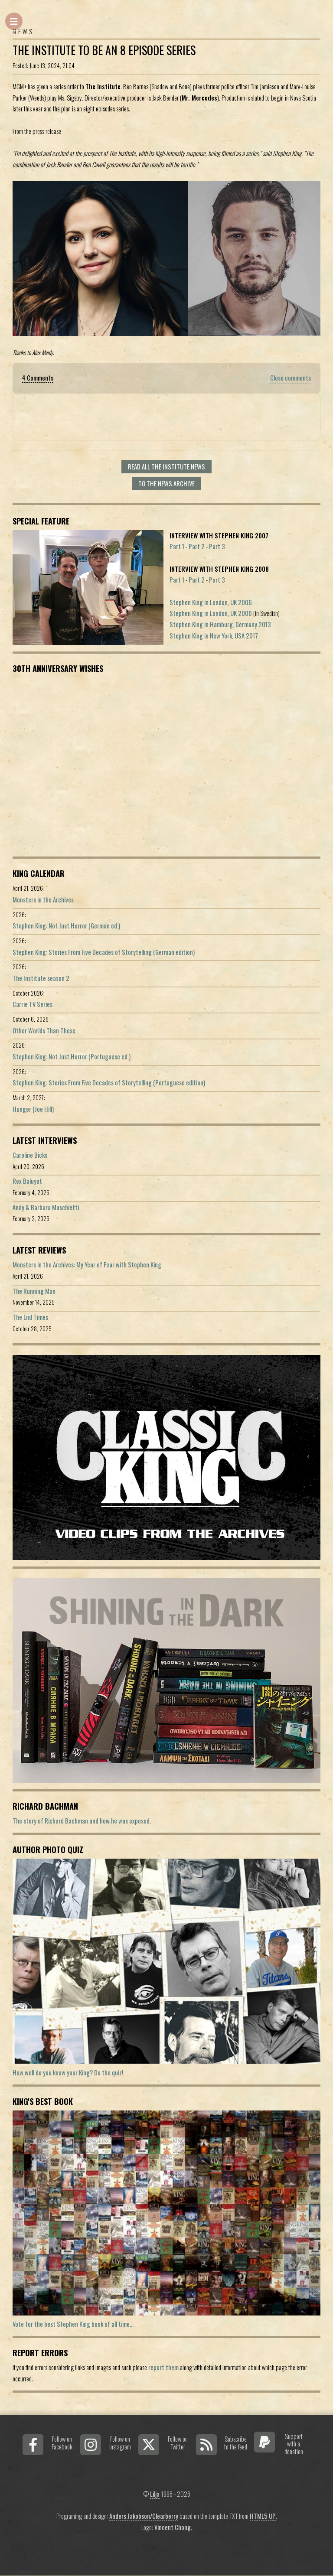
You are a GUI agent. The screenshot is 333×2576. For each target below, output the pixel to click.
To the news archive (166, 483)
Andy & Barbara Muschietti (46, 1207)
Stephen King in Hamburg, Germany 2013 (220, 624)
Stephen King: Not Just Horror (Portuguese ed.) (72, 1056)
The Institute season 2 (41, 978)
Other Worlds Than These (44, 1030)
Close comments (290, 377)
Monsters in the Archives (43, 899)
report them (163, 2367)
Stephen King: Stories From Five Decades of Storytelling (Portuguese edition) (109, 1082)
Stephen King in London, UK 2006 (211, 602)
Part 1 (177, 546)
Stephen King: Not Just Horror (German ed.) (66, 925)
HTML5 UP (263, 2516)
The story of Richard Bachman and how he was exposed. (82, 1820)
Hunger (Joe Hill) (33, 1109)
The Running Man (34, 1291)
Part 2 (197, 546)
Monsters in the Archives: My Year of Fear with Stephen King (87, 1264)
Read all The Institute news (166, 466)
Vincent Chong (172, 2527)
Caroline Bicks (30, 1154)
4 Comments (37, 377)
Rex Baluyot (27, 1180)
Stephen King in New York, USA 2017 (214, 635)
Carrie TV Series (32, 1004)
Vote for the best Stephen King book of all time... (73, 2323)
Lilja (155, 2493)
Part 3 (217, 546)
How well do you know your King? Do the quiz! (68, 2072)
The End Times (30, 1317)
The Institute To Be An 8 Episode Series (104, 50)
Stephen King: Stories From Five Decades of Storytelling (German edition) (104, 952)
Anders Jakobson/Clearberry (143, 2516)
